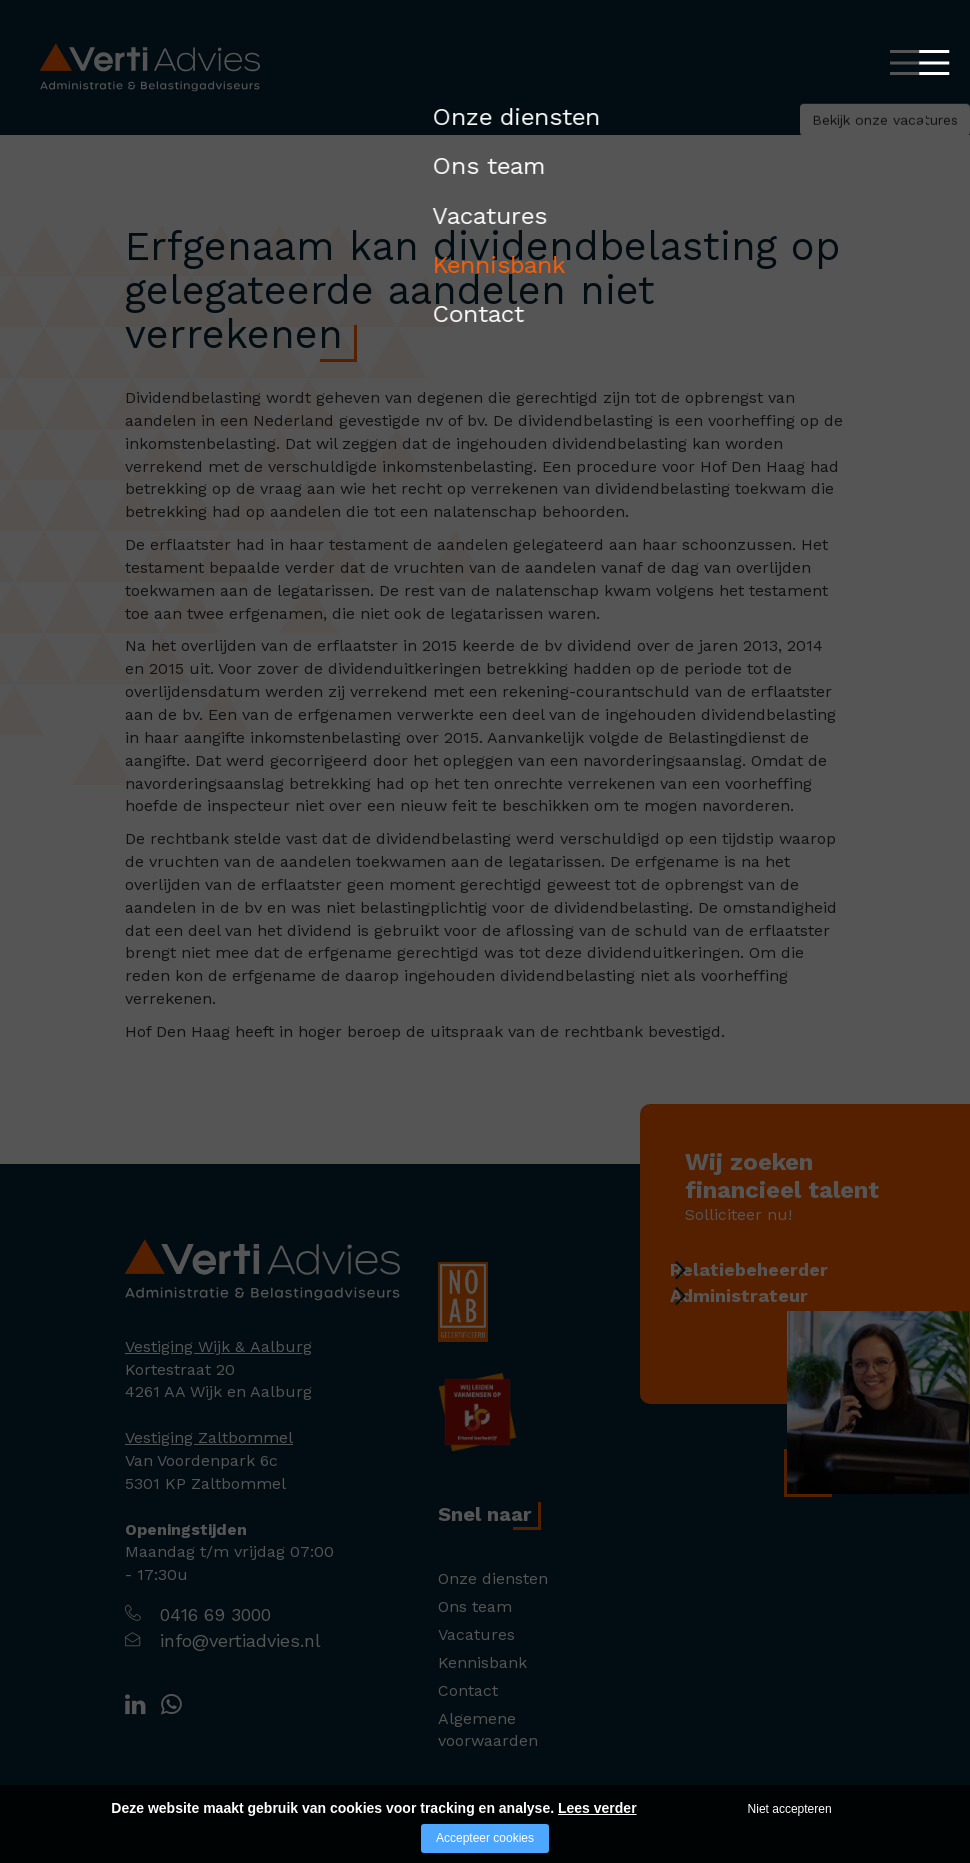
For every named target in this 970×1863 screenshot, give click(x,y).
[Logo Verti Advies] (150, 66)
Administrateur (764, 1305)
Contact (468, 1690)
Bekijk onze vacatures (790, 134)
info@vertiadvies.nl (240, 1640)
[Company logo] (262, 1268)
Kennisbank (482, 1662)
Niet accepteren (790, 1809)
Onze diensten (493, 1578)
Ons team (475, 1606)
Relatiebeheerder (774, 1269)
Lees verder (597, 1808)
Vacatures (476, 1634)
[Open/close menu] (905, 62)
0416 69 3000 (215, 1614)
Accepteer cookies (485, 1838)
